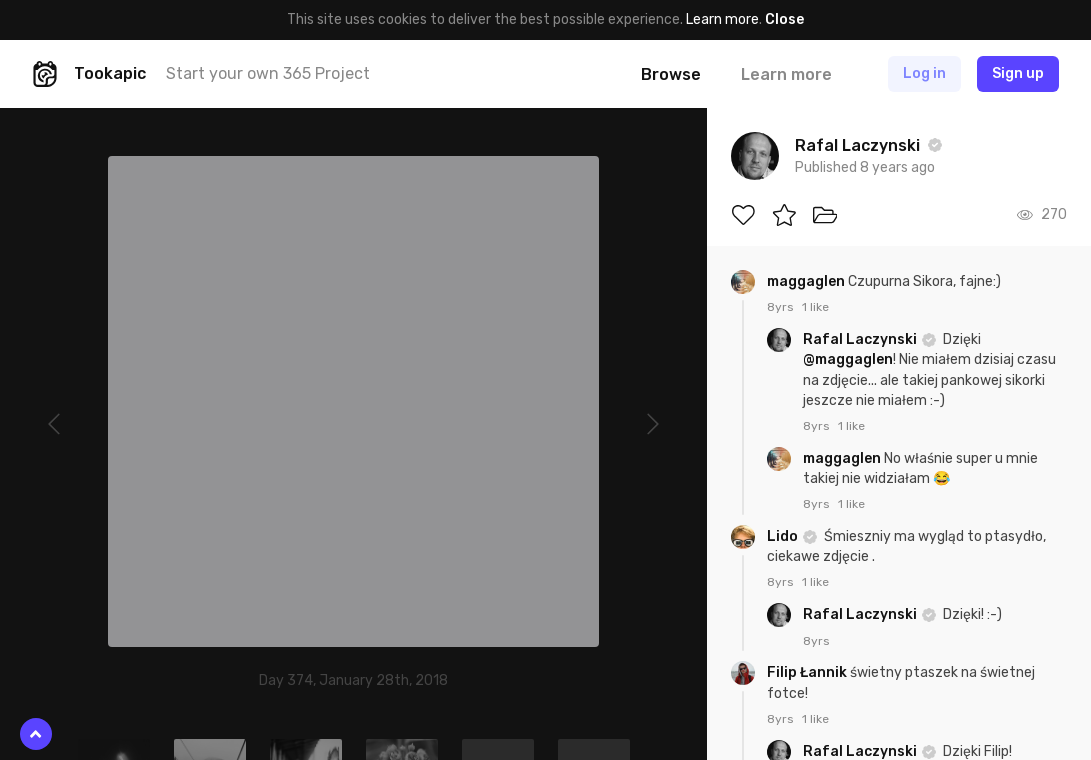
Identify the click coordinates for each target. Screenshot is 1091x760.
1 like (815, 307)
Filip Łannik (808, 672)
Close (784, 19)
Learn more (722, 19)
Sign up (1018, 73)
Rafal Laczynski (861, 339)
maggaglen (807, 281)
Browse (671, 74)
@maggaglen (848, 359)
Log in (924, 73)
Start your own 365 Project (268, 73)
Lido (784, 536)
